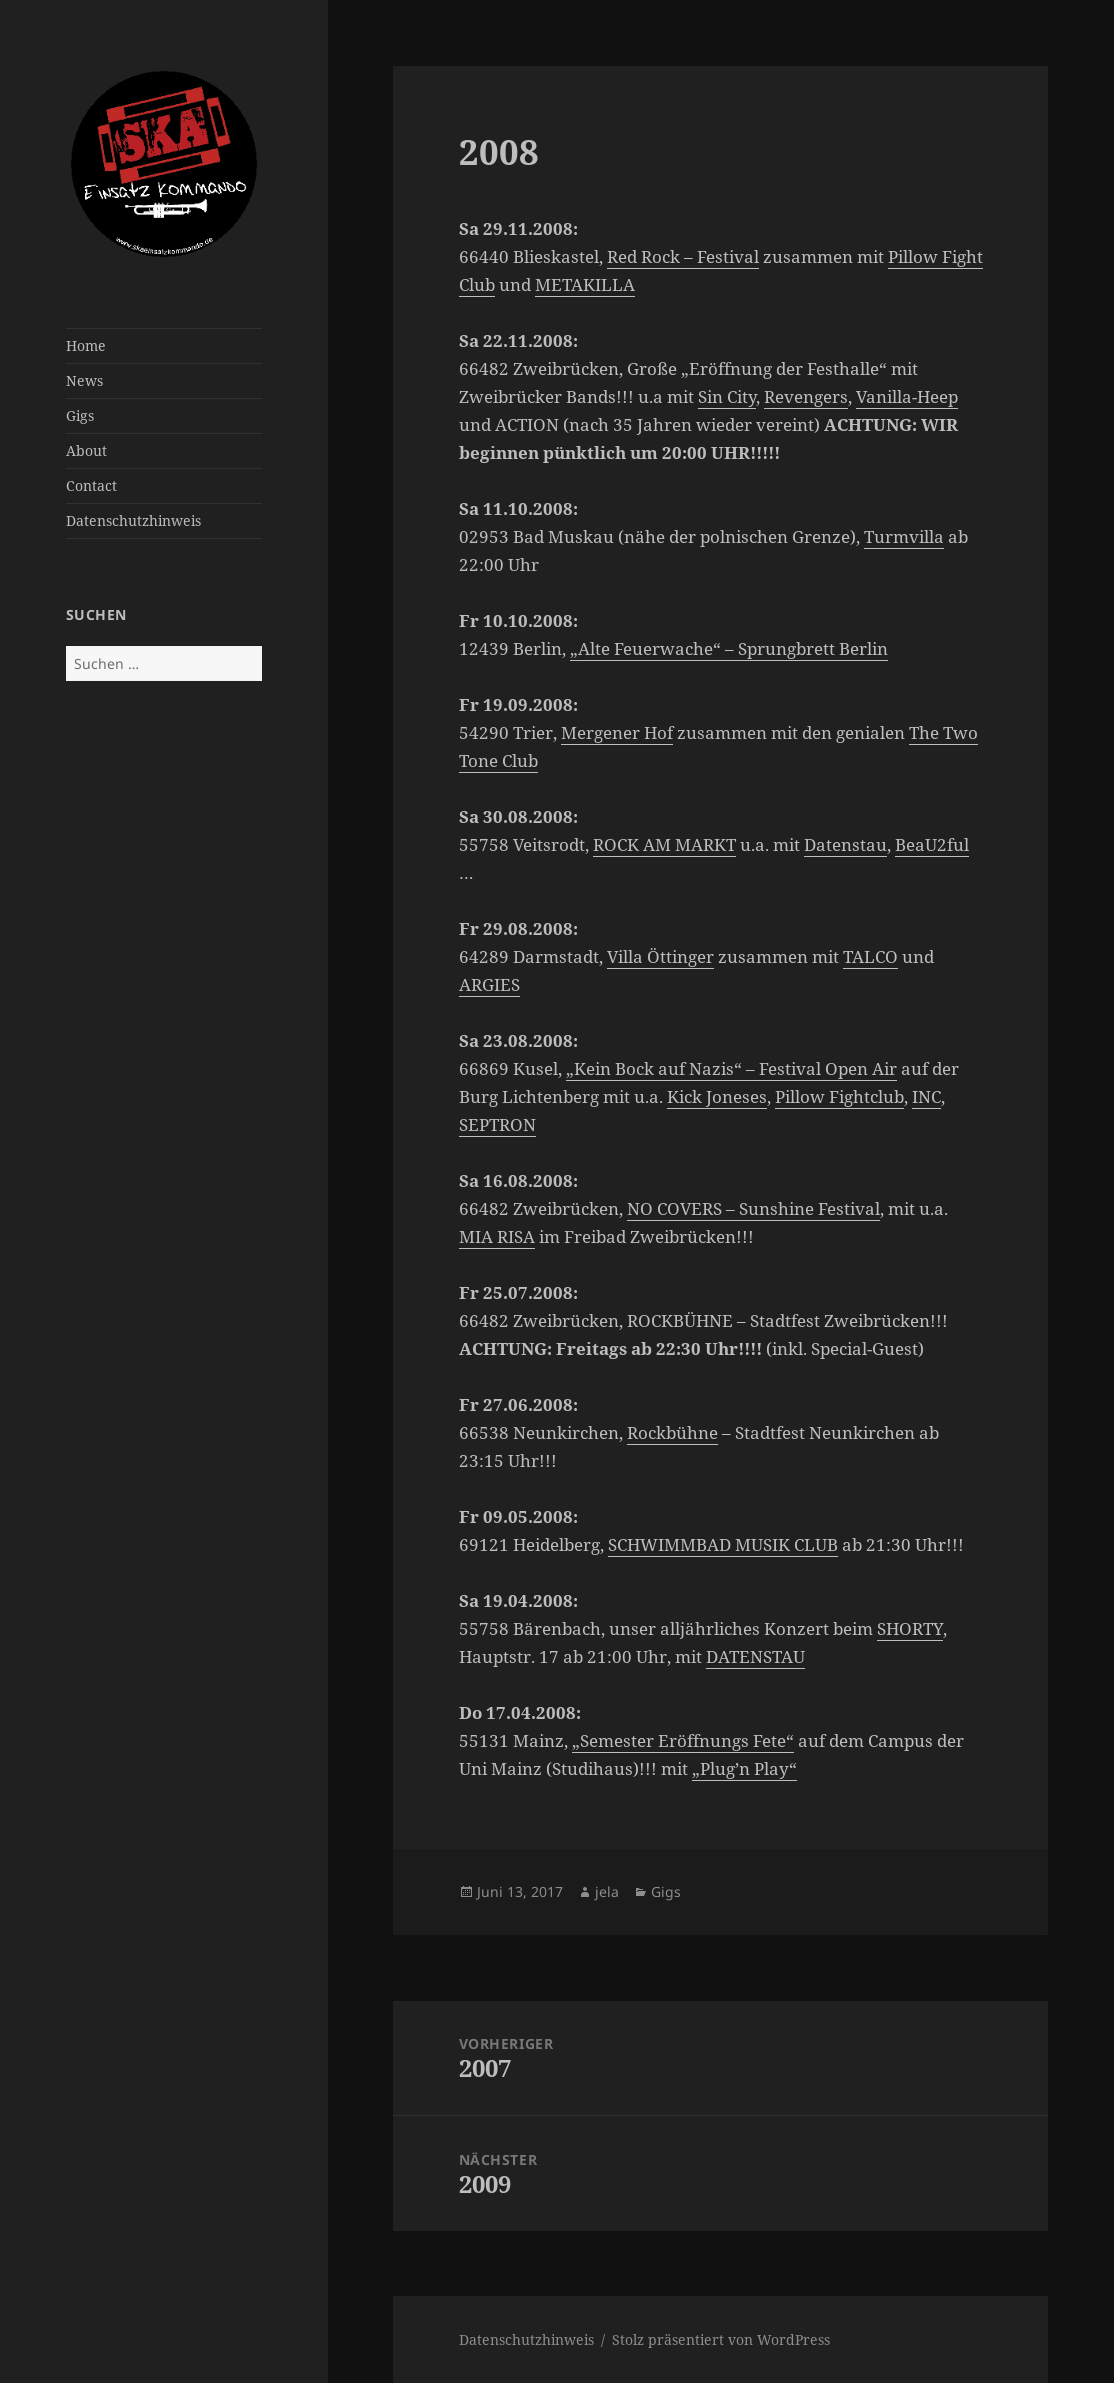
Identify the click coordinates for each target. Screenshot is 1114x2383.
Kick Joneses (717, 1096)
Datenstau (845, 844)
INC (926, 1096)
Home (86, 345)
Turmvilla (904, 536)
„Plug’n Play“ (744, 1768)
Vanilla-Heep (907, 396)
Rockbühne (672, 1432)
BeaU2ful (932, 844)
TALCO (870, 956)
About (86, 450)
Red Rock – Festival (683, 256)
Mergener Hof (617, 732)
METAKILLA (585, 284)
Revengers (806, 396)
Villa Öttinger (660, 956)
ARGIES (489, 984)
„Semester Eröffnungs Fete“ (683, 1740)
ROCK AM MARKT (664, 844)
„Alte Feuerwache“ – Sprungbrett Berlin (729, 648)
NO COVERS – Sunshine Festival (753, 1208)
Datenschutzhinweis (133, 520)
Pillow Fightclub (839, 1096)
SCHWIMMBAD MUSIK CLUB (723, 1544)
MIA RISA (497, 1236)
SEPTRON (497, 1124)
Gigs (80, 415)
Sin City (727, 396)
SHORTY (910, 1628)
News (84, 380)
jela (607, 1891)
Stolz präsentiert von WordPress (721, 2339)
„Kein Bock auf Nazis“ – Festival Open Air (731, 1068)
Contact (91, 485)
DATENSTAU (755, 1656)
